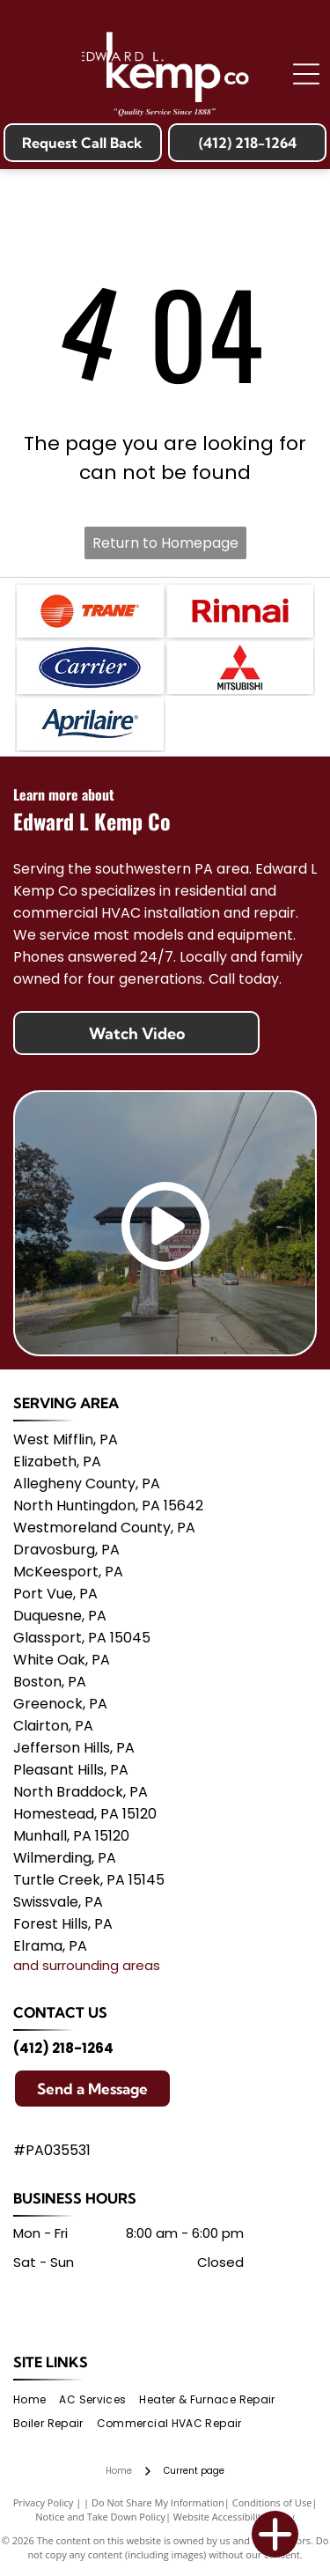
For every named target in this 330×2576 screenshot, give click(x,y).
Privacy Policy (43, 2502)
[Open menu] (306, 74)
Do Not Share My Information (158, 2502)
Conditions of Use (272, 2502)
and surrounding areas (86, 1965)
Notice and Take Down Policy (100, 2516)
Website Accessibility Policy (234, 2516)
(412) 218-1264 (63, 2048)
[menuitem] (36, 2399)
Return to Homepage (165, 543)
